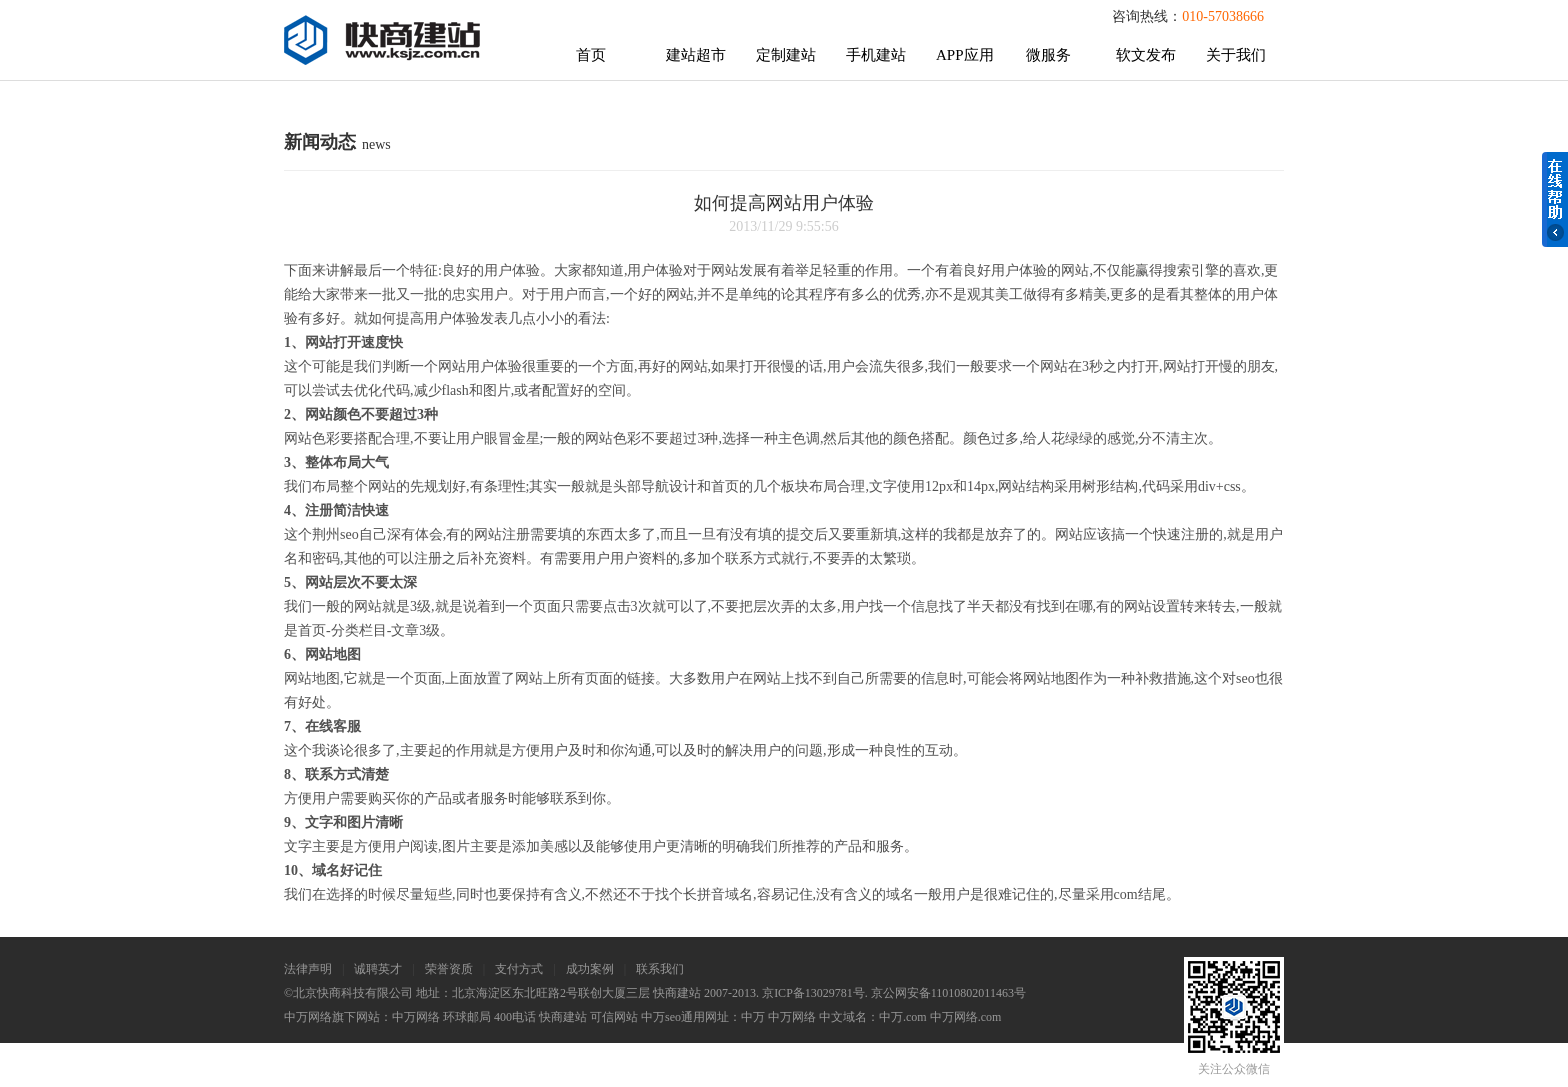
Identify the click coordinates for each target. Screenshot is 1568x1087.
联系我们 (660, 969)
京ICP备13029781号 (813, 993)
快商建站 (563, 1017)
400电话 (515, 1017)
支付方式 (519, 969)
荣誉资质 (449, 969)
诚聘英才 (378, 969)
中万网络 (416, 1017)
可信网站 (614, 1017)
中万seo (661, 1017)
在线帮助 (1555, 199)
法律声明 (308, 969)
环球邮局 (467, 1017)
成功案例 (590, 969)
